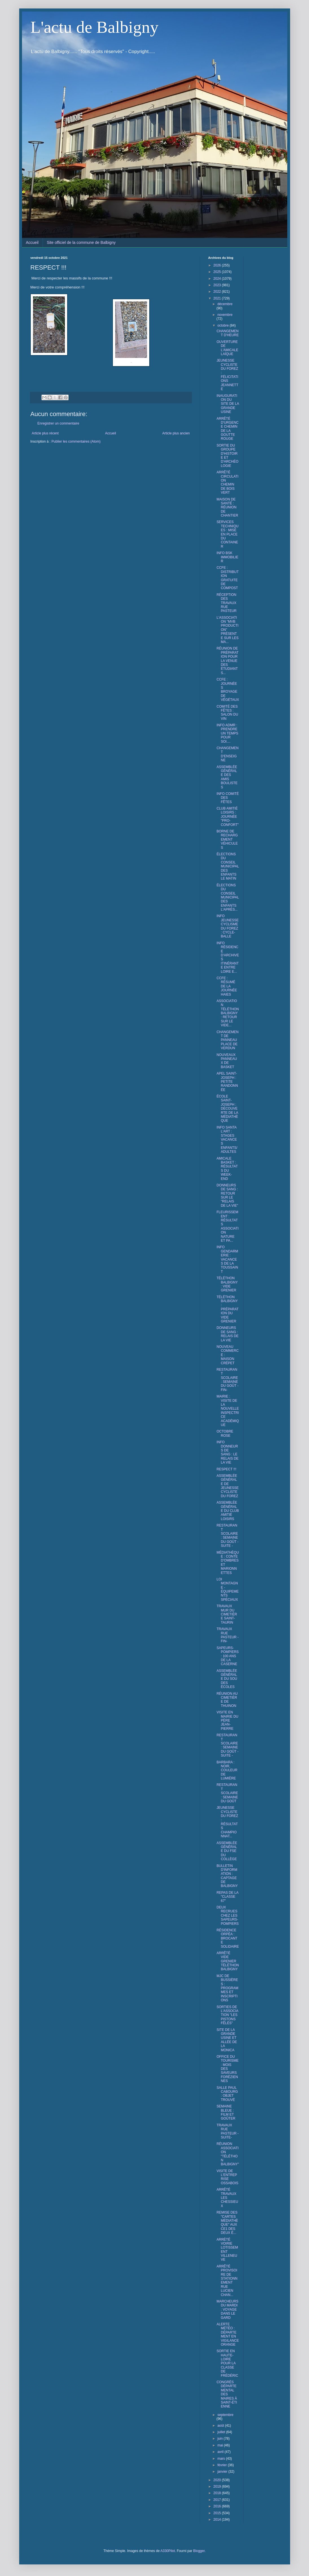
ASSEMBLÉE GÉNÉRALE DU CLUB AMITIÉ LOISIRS (227, 1511)
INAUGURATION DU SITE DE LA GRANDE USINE (227, 404)
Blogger (199, 2551)
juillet (221, 2432)
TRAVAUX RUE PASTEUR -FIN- (227, 1635)
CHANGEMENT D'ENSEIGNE (227, 754)
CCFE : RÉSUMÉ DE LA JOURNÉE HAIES (226, 986)
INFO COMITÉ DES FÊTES (227, 798)
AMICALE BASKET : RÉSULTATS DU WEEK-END (227, 1168)
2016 (217, 2506)
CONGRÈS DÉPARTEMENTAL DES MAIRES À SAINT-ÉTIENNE (226, 2394)
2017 (217, 2500)
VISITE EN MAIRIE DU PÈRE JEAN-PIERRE (227, 1720)
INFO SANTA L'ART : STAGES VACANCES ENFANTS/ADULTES (226, 1139)
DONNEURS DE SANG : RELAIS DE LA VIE (227, 1334)
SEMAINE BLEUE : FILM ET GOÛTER (225, 2112)
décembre (224, 304)
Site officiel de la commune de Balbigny (81, 242)
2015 (217, 2513)
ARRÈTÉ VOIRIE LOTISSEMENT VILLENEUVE (227, 2250)
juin (220, 2439)
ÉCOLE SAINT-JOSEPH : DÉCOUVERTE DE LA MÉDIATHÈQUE (227, 1108)
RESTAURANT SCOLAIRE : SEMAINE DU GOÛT (227, 1793)
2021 (217, 298)
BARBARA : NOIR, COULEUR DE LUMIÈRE (226, 1770)
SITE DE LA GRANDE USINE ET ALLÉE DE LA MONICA (226, 2040)
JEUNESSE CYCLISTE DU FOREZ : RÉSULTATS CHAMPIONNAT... (227, 1822)
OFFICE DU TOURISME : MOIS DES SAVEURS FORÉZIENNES (227, 2069)
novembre (224, 315)
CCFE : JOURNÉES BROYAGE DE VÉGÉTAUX (227, 689)
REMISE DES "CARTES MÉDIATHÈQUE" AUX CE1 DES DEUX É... (227, 2222)
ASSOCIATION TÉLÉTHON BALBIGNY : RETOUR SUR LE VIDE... (227, 1013)
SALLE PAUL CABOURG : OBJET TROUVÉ (227, 2094)
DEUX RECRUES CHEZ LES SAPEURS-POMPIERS (227, 1915)
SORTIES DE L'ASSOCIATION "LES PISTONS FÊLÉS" (227, 2015)
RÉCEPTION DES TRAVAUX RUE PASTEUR (226, 603)
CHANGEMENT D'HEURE (227, 333)
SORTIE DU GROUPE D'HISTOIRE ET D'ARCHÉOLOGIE (227, 455)
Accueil (32, 242)
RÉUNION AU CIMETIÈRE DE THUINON (227, 1700)
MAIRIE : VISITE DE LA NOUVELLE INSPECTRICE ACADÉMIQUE (227, 1410)
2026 (217, 265)
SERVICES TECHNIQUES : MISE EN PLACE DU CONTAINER (227, 534)
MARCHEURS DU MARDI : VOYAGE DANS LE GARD (227, 2309)
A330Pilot (167, 2551)
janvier (222, 2472)
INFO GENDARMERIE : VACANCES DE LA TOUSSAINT (227, 1259)
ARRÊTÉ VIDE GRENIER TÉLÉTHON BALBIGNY (227, 1961)
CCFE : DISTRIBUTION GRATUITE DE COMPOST (227, 578)
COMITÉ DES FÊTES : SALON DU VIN (227, 713)
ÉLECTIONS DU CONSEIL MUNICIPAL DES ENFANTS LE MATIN (227, 866)
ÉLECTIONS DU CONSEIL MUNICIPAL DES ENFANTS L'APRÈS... (227, 897)
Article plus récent (45, 433)
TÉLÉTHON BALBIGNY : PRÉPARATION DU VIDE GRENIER (227, 1309)
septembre (225, 2415)
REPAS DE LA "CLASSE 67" (227, 1897)
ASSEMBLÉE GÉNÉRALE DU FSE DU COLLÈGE (226, 1851)
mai (220, 2445)
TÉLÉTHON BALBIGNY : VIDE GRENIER (227, 1284)
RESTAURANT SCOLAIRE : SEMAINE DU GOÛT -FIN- (227, 1380)
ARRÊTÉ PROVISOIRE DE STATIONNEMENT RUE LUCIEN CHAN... (226, 2280)
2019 (217, 2486)
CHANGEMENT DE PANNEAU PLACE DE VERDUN (227, 1040)
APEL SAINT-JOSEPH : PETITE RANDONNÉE (227, 1081)
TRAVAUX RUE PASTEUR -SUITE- (227, 2131)
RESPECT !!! (226, 1469)
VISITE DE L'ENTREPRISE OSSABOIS (227, 2177)
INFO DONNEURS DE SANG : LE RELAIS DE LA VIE (227, 1452)
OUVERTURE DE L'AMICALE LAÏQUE (227, 348)
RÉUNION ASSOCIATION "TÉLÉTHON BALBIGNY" (227, 2154)
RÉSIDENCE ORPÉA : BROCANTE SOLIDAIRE (227, 1938)
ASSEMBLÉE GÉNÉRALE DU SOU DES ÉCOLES (226, 1679)
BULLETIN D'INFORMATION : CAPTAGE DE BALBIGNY (227, 1876)
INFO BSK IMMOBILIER (227, 557)
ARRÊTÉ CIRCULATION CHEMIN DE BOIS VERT (227, 482)
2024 (217, 279)
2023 (217, 285)
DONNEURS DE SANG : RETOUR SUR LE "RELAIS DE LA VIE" (227, 1195)
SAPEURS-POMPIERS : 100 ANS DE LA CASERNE (227, 1656)
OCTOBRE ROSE (224, 1433)
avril (220, 2452)
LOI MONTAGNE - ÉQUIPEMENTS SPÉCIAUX (227, 1589)
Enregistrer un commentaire (58, 423)
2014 (217, 2520)
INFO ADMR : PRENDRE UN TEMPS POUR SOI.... (227, 733)
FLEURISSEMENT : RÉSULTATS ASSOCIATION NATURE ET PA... (227, 1226)
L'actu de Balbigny (94, 27)
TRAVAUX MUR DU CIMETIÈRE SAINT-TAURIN (226, 1614)
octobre (223, 325)
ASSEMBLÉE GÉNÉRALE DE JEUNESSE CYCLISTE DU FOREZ (227, 1486)
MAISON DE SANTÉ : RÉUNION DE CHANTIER (227, 507)
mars (221, 2459)
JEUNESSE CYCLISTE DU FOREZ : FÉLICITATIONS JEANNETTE (227, 374)
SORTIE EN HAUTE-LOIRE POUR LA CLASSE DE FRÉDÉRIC (227, 2363)
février (222, 2465)
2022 (217, 292)
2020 (217, 2480)
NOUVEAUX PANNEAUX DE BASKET (226, 1061)
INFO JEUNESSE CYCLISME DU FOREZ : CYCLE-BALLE (227, 926)
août (221, 2426)
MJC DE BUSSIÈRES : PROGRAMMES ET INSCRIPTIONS (227, 1988)
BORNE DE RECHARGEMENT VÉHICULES (227, 839)
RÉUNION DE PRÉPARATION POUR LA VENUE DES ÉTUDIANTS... (227, 660)
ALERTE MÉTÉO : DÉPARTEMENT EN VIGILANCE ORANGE (227, 2334)
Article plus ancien (176, 433)
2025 (217, 272)
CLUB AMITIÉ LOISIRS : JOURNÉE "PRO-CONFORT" (227, 816)
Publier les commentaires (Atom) (75, 441)
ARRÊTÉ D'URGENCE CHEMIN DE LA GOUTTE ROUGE (227, 429)
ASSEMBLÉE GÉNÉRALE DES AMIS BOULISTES (226, 777)
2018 (217, 2493)
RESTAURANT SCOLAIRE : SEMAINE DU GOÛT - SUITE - (227, 1535)
